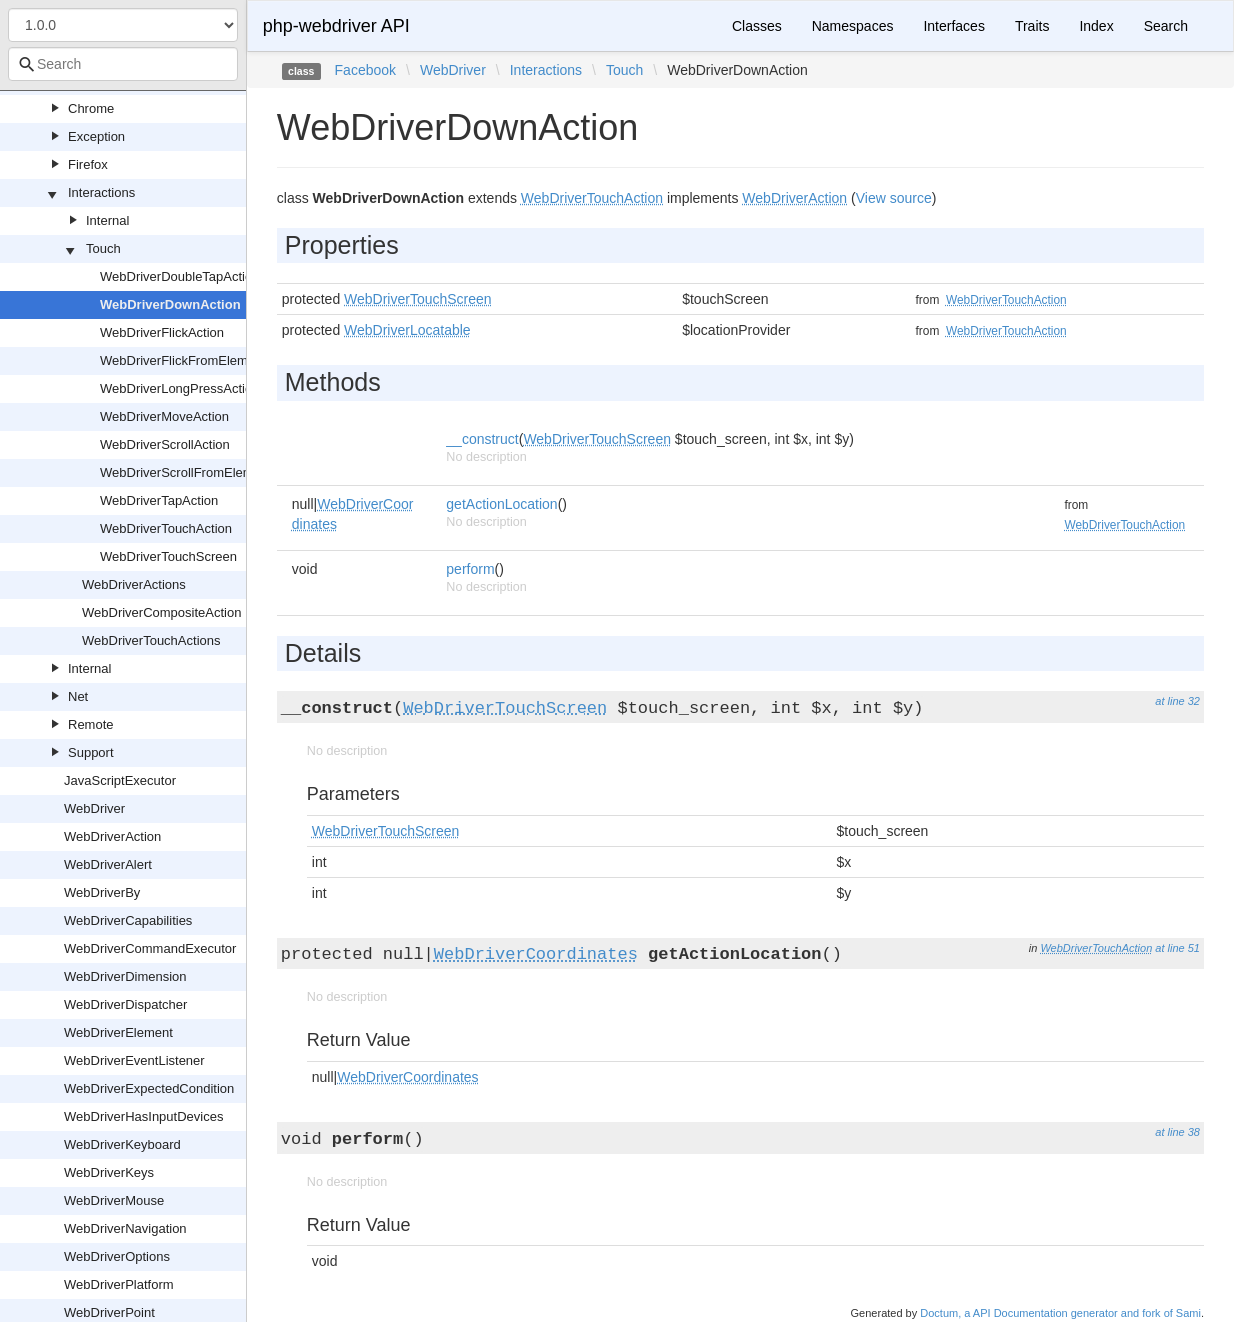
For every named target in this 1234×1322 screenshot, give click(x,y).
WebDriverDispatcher (125, 1004)
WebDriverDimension (125, 976)
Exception (96, 136)
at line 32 (1177, 701)
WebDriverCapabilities (128, 920)
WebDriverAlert (108, 864)
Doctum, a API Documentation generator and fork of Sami (1060, 1313)
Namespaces (853, 26)
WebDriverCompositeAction (161, 612)
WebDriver (94, 808)
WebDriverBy (102, 892)
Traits (1032, 26)
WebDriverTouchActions (151, 640)
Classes (757, 26)
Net (78, 696)
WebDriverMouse (114, 1200)
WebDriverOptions (117, 1256)
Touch (103, 248)
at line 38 (1177, 1132)
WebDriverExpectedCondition (149, 1088)
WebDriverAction (112, 836)
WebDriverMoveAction (164, 416)
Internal (107, 220)
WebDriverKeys (109, 1172)
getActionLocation (501, 504)
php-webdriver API (336, 26)
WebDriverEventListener (134, 1060)
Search (1166, 26)
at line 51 (1177, 948)
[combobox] (123, 64)
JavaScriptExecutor (120, 780)
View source (894, 198)
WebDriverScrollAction (165, 444)
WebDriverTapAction (159, 500)
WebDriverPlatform (119, 1284)
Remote (91, 724)
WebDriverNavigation (125, 1228)
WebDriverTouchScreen (168, 556)
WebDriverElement (118, 1032)
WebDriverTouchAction (166, 528)
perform (470, 569)
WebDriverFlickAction (162, 332)
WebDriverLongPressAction (179, 388)
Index (1096, 26)
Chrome (91, 108)
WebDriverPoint (109, 1312)
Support (91, 752)
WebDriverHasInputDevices (143, 1116)
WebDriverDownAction (170, 304)
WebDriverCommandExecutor (150, 948)
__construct (482, 439)
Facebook (365, 70)
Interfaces (953, 26)
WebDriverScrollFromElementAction (204, 472)
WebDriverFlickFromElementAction (201, 360)
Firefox (88, 164)
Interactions (101, 192)
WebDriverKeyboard (122, 1144)
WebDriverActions (134, 584)
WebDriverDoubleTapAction (179, 276)
